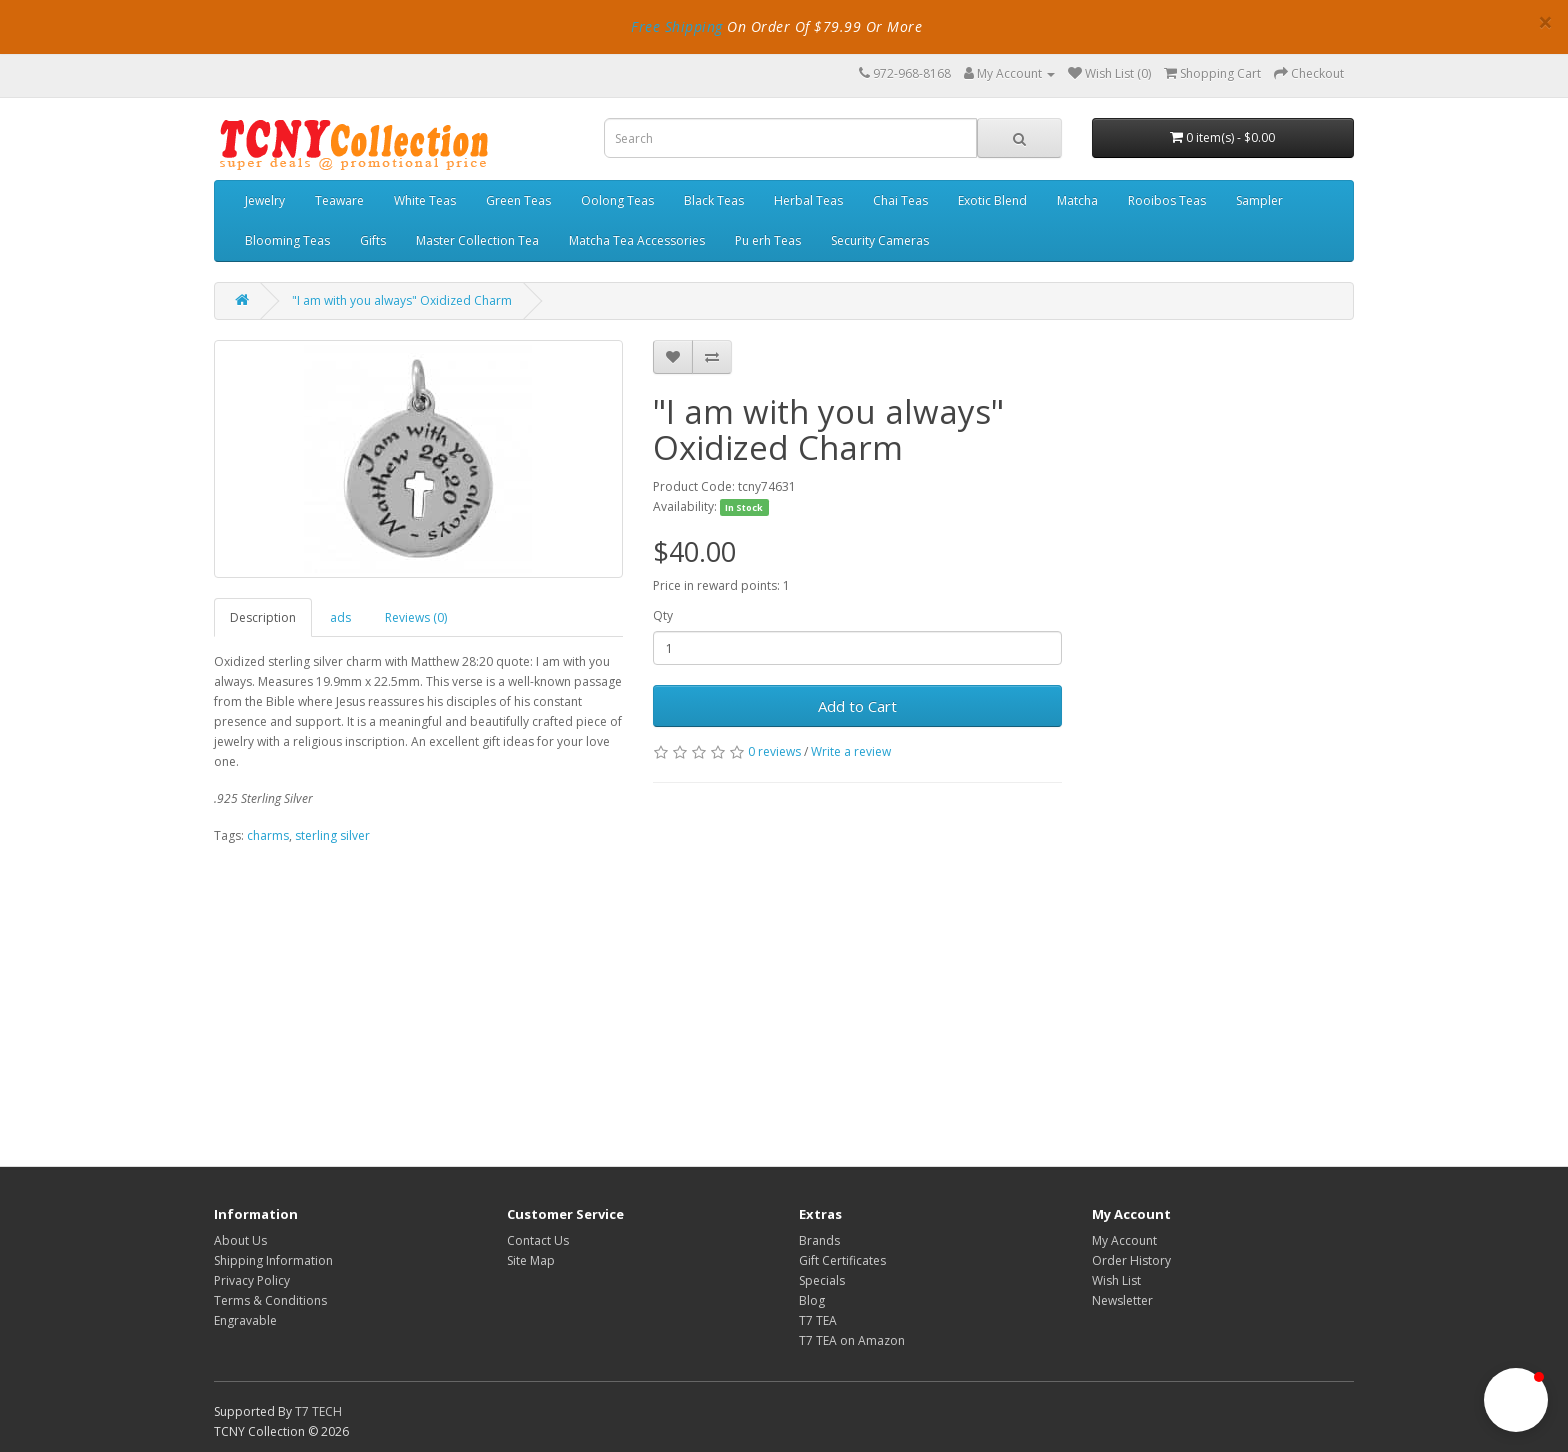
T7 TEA (818, 1320)
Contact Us (538, 1240)
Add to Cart (857, 706)
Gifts (373, 240)
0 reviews (774, 751)
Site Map (531, 1260)
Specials (822, 1280)
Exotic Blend (992, 200)
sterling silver (332, 835)
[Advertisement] (638, 996)
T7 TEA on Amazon (852, 1340)
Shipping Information (273, 1260)
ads (340, 617)
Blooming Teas (287, 240)
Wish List (1116, 1280)
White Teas (425, 200)
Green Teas (518, 200)
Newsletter (1122, 1300)
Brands (819, 1240)
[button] (1516, 1400)
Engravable (245, 1320)
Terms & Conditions (270, 1300)
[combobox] (790, 138)
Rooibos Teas (1167, 200)
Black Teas (714, 200)
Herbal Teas (808, 200)
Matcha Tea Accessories (637, 240)
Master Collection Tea (477, 240)
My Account (1124, 1240)
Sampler (1259, 200)
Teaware (339, 200)
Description (263, 617)
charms (268, 835)
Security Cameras (880, 240)
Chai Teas (900, 200)
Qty (663, 615)
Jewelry (265, 200)
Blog (812, 1300)
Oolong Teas (617, 200)
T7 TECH (318, 1411)
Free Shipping (677, 26)
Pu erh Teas (768, 240)
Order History (1131, 1260)
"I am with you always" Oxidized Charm (402, 300)
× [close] (1545, 22)
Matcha (1077, 200)
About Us (240, 1240)
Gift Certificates (842, 1260)
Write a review (851, 751)
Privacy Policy (252, 1280)
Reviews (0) (416, 617)
